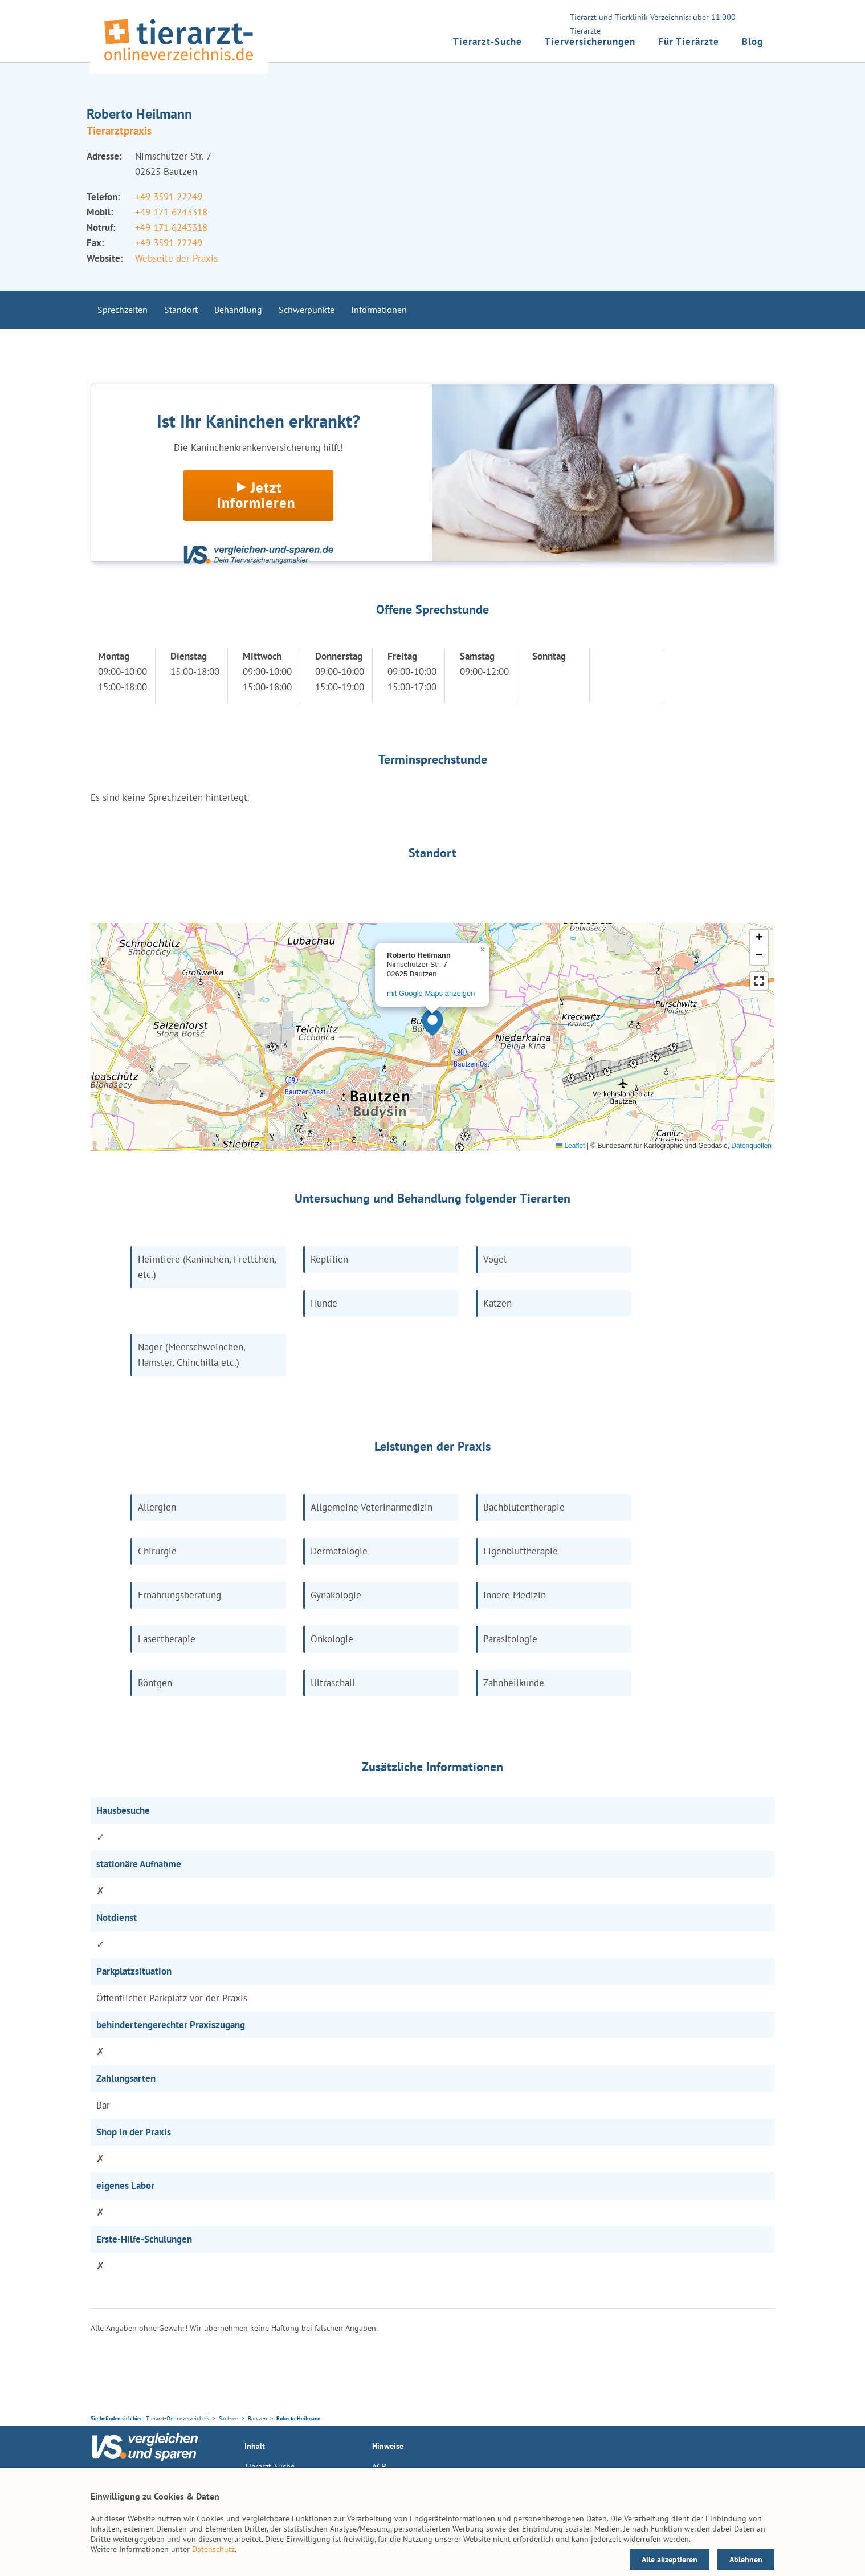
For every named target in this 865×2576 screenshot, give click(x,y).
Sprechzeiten (122, 309)
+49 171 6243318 (171, 212)
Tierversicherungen (590, 41)
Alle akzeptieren (669, 2559)
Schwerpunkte (306, 309)
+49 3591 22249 (168, 196)
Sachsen (228, 2418)
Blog (752, 41)
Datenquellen (751, 1146)
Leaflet (570, 1146)
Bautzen (257, 2418)
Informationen (379, 309)
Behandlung (238, 309)
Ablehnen (745, 2559)
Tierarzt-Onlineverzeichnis (177, 2418)
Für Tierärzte (688, 41)
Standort (181, 309)
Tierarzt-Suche (487, 41)
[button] (432, 1022)
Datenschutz (213, 2549)
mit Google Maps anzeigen (431, 993)
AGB (379, 2466)
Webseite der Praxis (176, 258)
